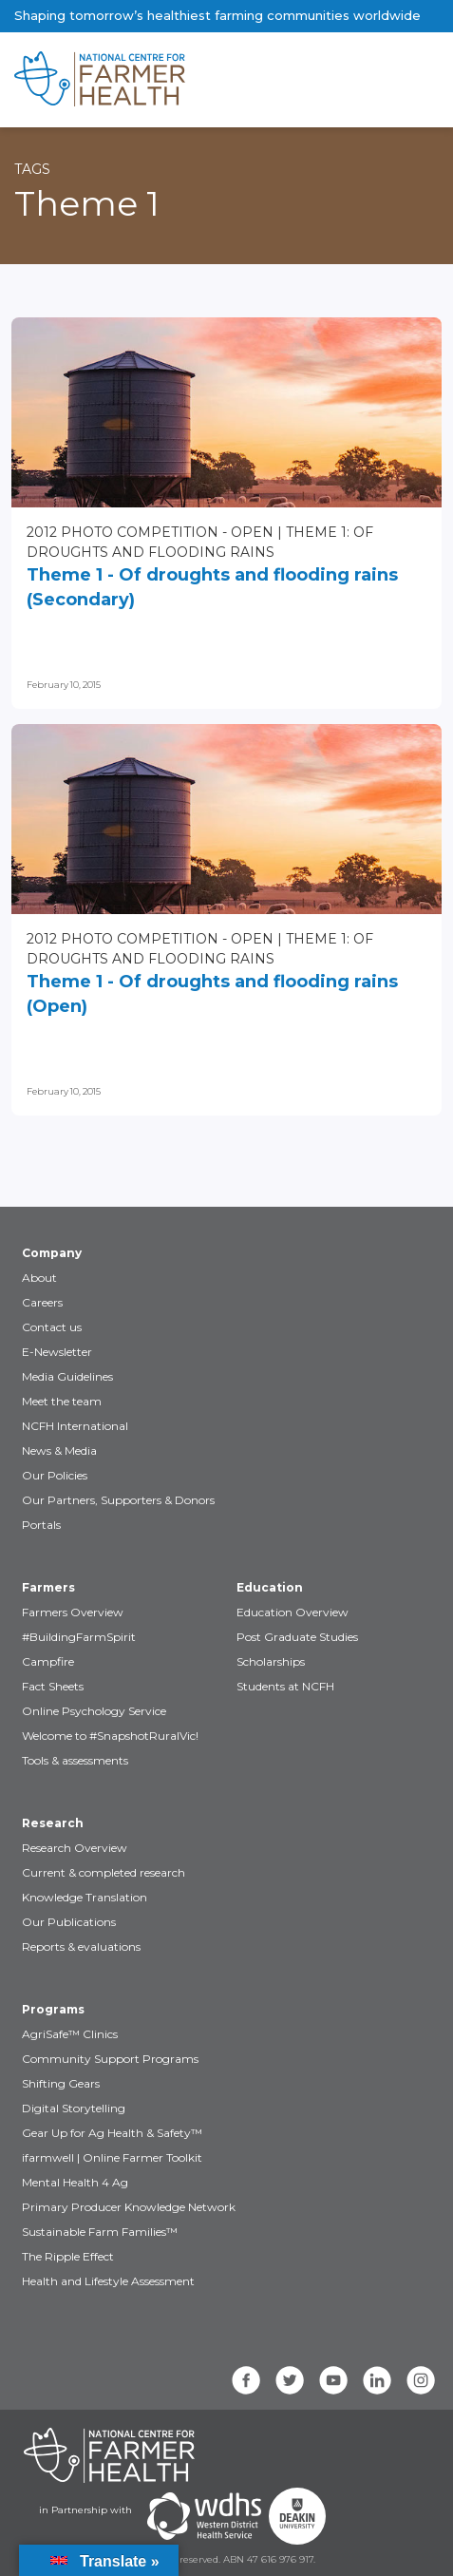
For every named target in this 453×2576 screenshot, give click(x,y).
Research (53, 1823)
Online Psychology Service (94, 1711)
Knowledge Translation (84, 1897)
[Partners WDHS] (204, 2516)
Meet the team (62, 1401)
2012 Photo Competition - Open (150, 532)
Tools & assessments (75, 1760)
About (39, 1277)
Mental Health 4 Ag (75, 2182)
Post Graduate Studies (297, 1637)
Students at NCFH (285, 1686)
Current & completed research (103, 1872)
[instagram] (420, 2380)
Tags (32, 169)
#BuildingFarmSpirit (79, 1637)
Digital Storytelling (73, 2108)
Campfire (48, 1661)
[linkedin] (377, 2380)
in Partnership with (85, 2510)
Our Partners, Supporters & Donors (118, 1500)
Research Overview (74, 1848)
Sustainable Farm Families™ (100, 2231)
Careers (42, 1302)
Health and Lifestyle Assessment (108, 2281)
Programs (53, 2009)
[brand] (165, 80)
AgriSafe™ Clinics (70, 2034)
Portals (41, 1524)
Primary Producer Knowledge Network (129, 2207)
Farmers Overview (72, 1612)
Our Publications (69, 1922)
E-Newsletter (57, 1352)
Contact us (52, 1327)
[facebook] (246, 2380)
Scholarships (270, 1661)
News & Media (59, 1450)
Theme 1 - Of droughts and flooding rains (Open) (212, 994)
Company (52, 1253)
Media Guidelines (67, 1376)
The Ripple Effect (68, 2256)
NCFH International (75, 1426)
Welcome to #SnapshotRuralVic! (110, 1735)
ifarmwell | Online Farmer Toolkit (112, 2157)
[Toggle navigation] (359, 80)
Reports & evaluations (81, 1946)
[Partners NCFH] (109, 2455)
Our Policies (54, 1475)
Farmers (48, 1587)
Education (269, 1587)
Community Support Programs (110, 2058)
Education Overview (292, 1612)
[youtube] (333, 2380)
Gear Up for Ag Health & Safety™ (112, 2133)
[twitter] (289, 2380)
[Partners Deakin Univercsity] (297, 2516)
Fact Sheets (53, 1686)
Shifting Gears (61, 2083)
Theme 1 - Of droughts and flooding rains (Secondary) (212, 587)
